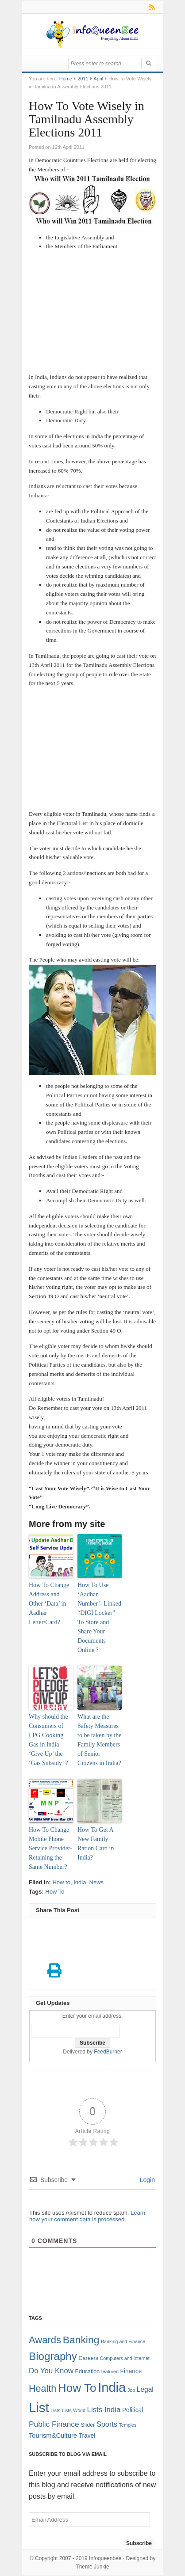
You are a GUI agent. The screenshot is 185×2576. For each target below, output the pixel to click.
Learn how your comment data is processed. (87, 2216)
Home (65, 78)
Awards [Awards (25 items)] (45, 2339)
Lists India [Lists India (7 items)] (104, 2410)
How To (54, 1891)
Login (146, 2179)
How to (61, 1882)
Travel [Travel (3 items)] (87, 2435)
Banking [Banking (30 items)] (81, 2339)
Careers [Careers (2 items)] (88, 2358)
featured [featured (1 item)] (110, 2371)
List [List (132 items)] (39, 2407)
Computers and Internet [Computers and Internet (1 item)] (125, 2358)
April (98, 78)
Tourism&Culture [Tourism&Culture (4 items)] (53, 2435)
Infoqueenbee (105, 2558)
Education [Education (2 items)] (87, 2371)
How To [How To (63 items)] (77, 2387)
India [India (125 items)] (112, 2387)
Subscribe (139, 2543)
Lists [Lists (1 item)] (55, 2410)
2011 (82, 78)
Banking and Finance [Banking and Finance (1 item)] (123, 2341)
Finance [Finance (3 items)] (131, 2371)
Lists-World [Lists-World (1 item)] (73, 2410)
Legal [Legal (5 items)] (145, 2389)
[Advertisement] (92, 313)
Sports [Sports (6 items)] (106, 2424)
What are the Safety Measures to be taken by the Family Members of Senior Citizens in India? (99, 1739)
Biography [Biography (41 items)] (53, 2356)
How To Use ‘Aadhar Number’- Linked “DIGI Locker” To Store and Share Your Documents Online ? (99, 1617)
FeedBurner (108, 2052)
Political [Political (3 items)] (132, 2410)
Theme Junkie (92, 2567)
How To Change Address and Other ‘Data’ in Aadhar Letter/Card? (49, 1603)
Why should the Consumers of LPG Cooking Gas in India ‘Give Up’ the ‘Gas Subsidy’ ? (48, 1739)
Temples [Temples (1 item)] (128, 2425)
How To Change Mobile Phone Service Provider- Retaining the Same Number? (50, 1848)
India (79, 1882)
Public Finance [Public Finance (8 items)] (54, 2424)
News (96, 1882)
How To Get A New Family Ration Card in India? (95, 1843)
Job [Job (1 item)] (131, 2390)
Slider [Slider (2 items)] (88, 2425)
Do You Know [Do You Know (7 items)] (51, 2371)
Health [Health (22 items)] (42, 2388)
